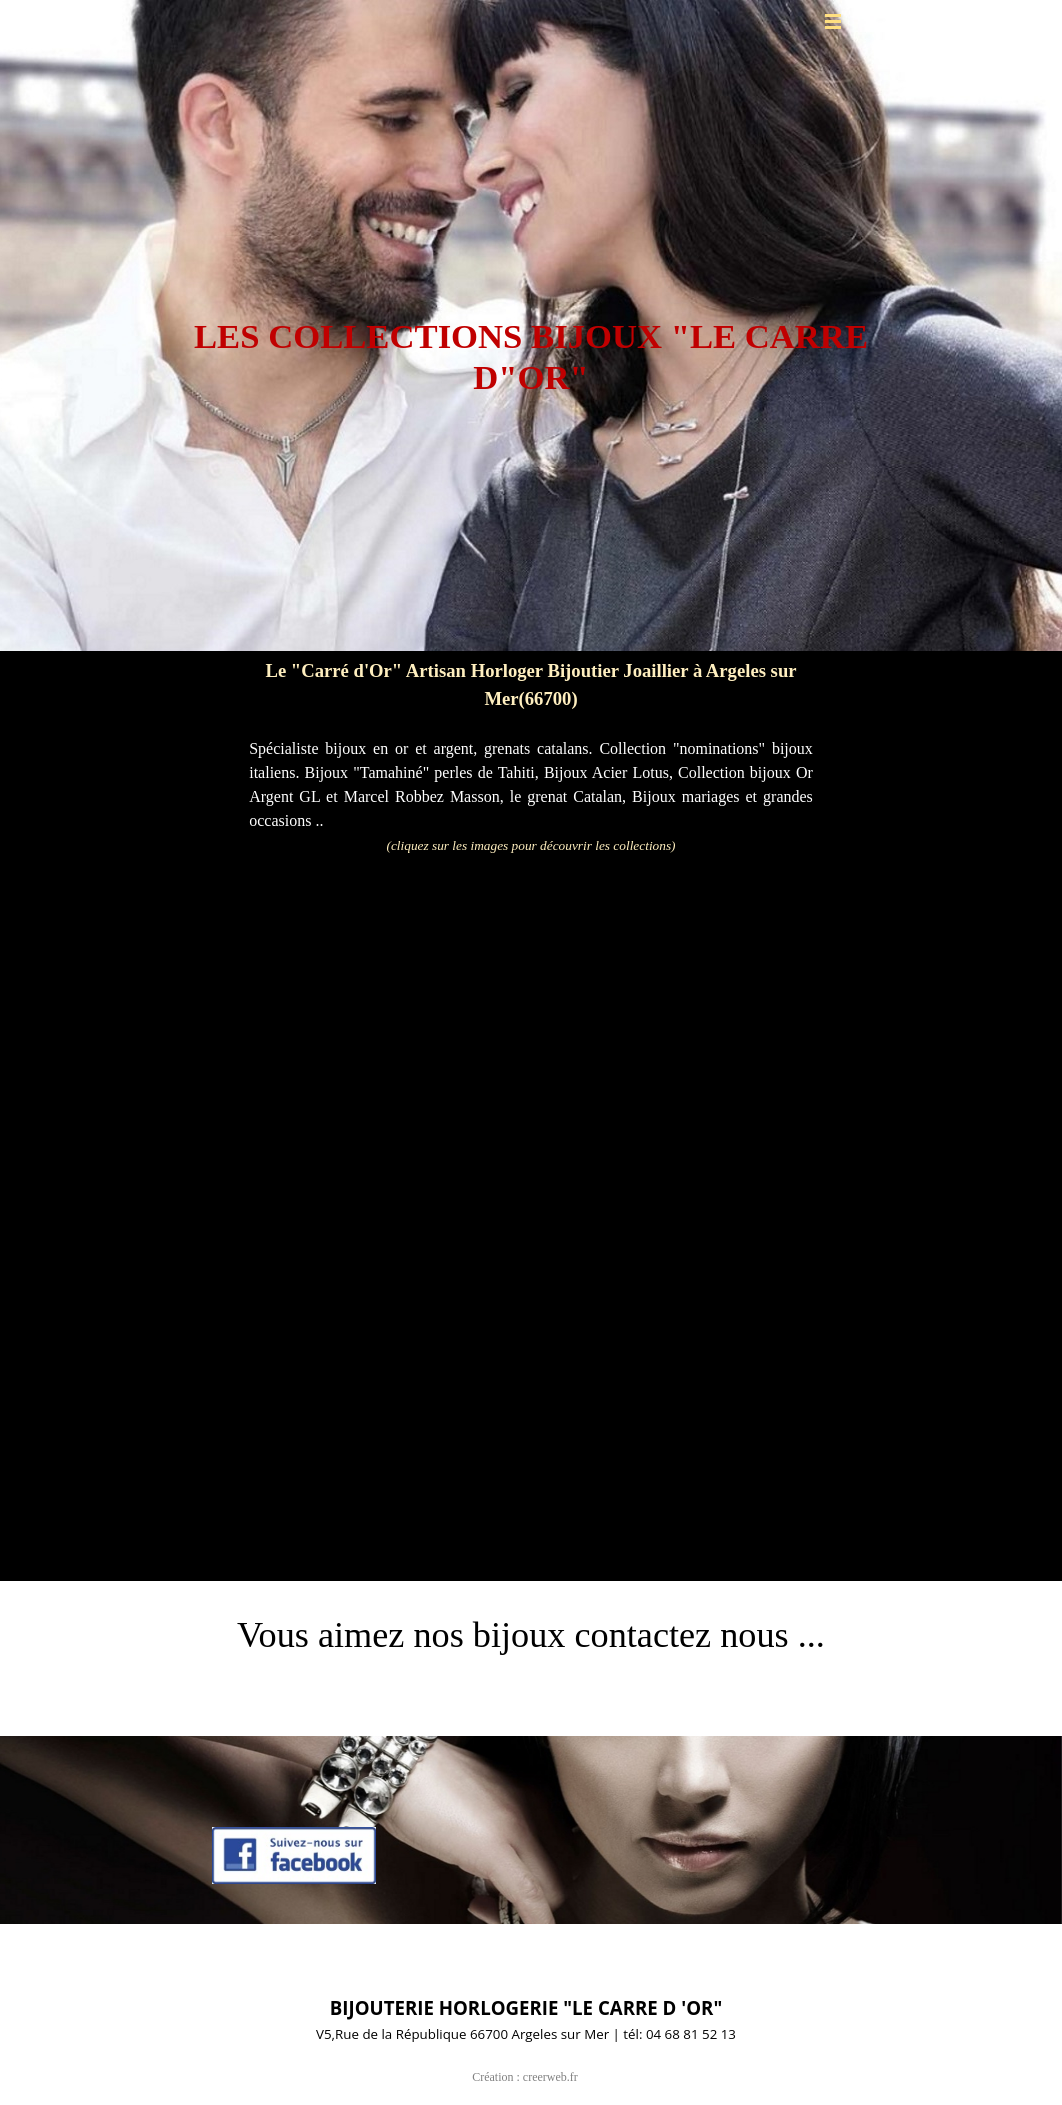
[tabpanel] (531, 333)
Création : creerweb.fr (525, 2077)
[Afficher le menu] (833, 21)
